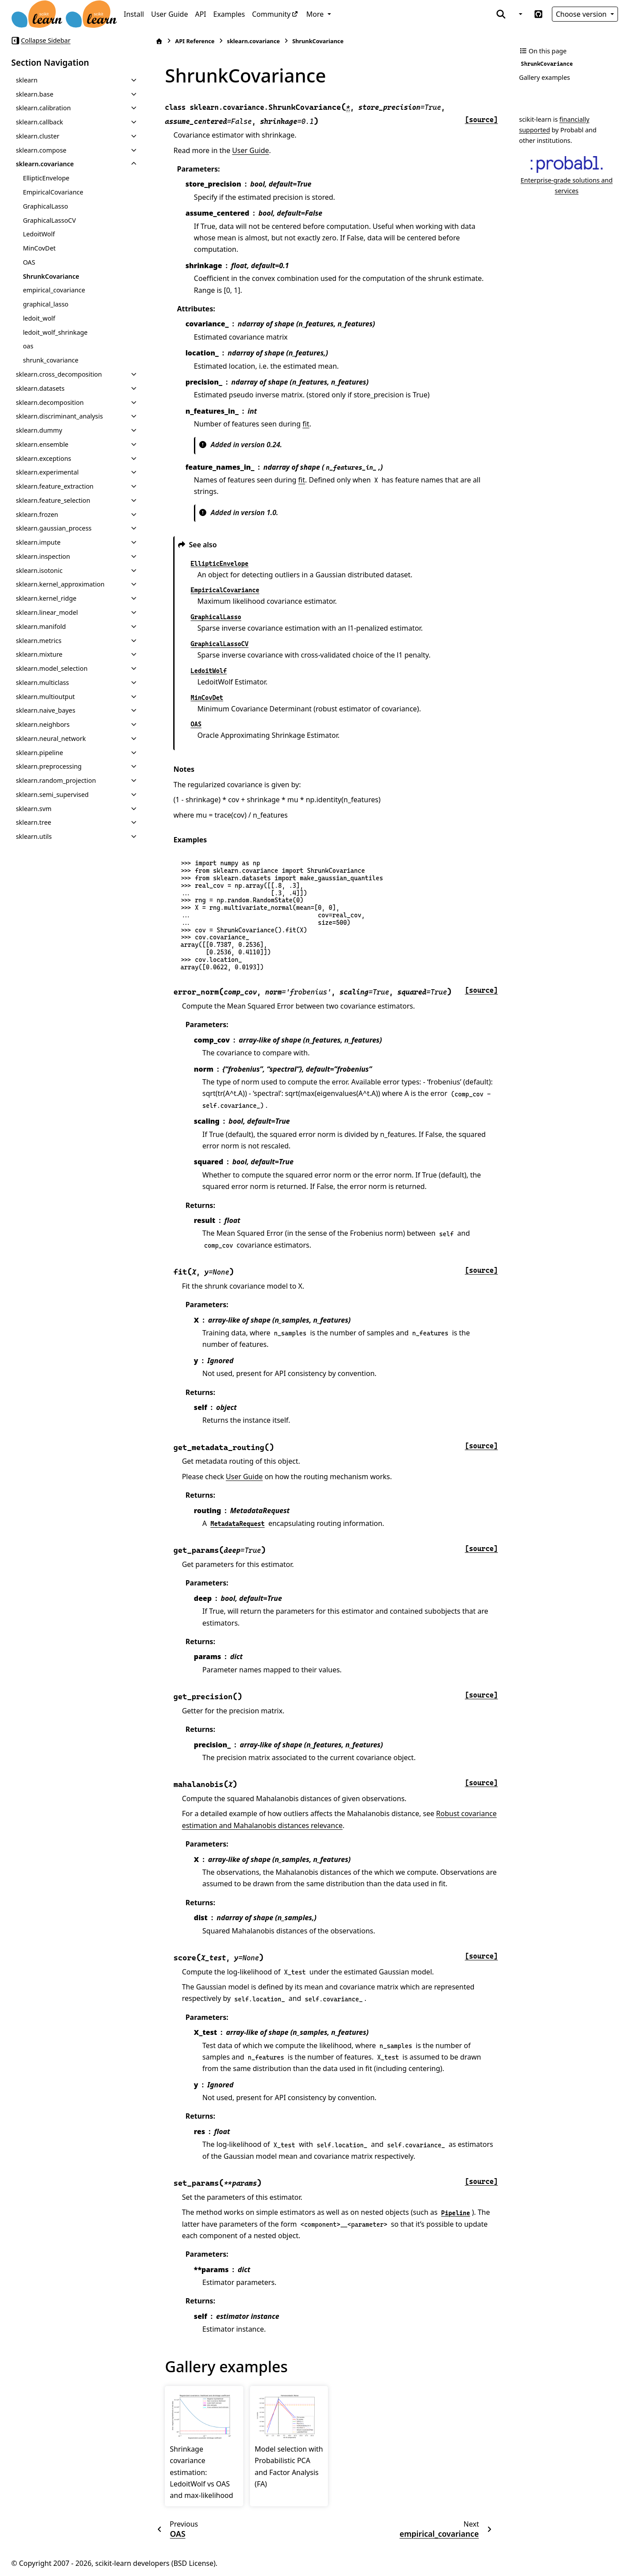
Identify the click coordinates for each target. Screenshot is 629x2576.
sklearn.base (34, 94)
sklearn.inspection (43, 556)
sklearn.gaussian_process (54, 528)
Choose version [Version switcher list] (582, 14)
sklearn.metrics (38, 640)
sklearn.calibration (43, 108)
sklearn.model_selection (52, 668)
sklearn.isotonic (39, 570)
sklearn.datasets (40, 388)
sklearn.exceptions (43, 458)
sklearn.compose (41, 150)
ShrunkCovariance (51, 276)
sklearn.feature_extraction (54, 486)
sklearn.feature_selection (53, 500)
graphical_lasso (45, 304)
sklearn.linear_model (47, 612)
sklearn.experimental (47, 472)
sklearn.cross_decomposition (59, 374)
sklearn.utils (34, 836)
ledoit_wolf (39, 318)
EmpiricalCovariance (53, 192)
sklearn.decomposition (50, 402)
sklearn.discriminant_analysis (59, 416)
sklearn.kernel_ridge (46, 598)
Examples (229, 14)
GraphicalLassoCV (49, 220)
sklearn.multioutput (45, 696)
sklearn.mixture (39, 654)
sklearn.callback (39, 122)
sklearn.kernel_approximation (60, 584)
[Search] (500, 14)
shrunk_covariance (50, 360)
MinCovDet (39, 248)
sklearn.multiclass (42, 682)
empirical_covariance (54, 290)
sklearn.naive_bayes (45, 710)
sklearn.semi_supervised (52, 794)
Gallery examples (544, 77)
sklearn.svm (34, 808)
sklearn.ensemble (42, 444)
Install (134, 14)
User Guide (169, 14)
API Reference (194, 41)
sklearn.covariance (45, 164)
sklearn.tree (33, 822)
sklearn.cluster (38, 136)
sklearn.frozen (37, 514)
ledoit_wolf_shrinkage (55, 332)
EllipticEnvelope (46, 178)
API (200, 14)
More (316, 14)
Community (271, 14)
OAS (29, 262)
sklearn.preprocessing (49, 766)
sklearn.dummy (39, 430)
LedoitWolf (39, 234)
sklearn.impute (38, 542)
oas (28, 346)
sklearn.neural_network (51, 738)
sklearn (26, 80)
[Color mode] (519, 14)
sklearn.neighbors (43, 724)
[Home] (159, 41)
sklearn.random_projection (56, 780)
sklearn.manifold (41, 626)
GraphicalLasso (45, 206)
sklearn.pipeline (39, 752)
